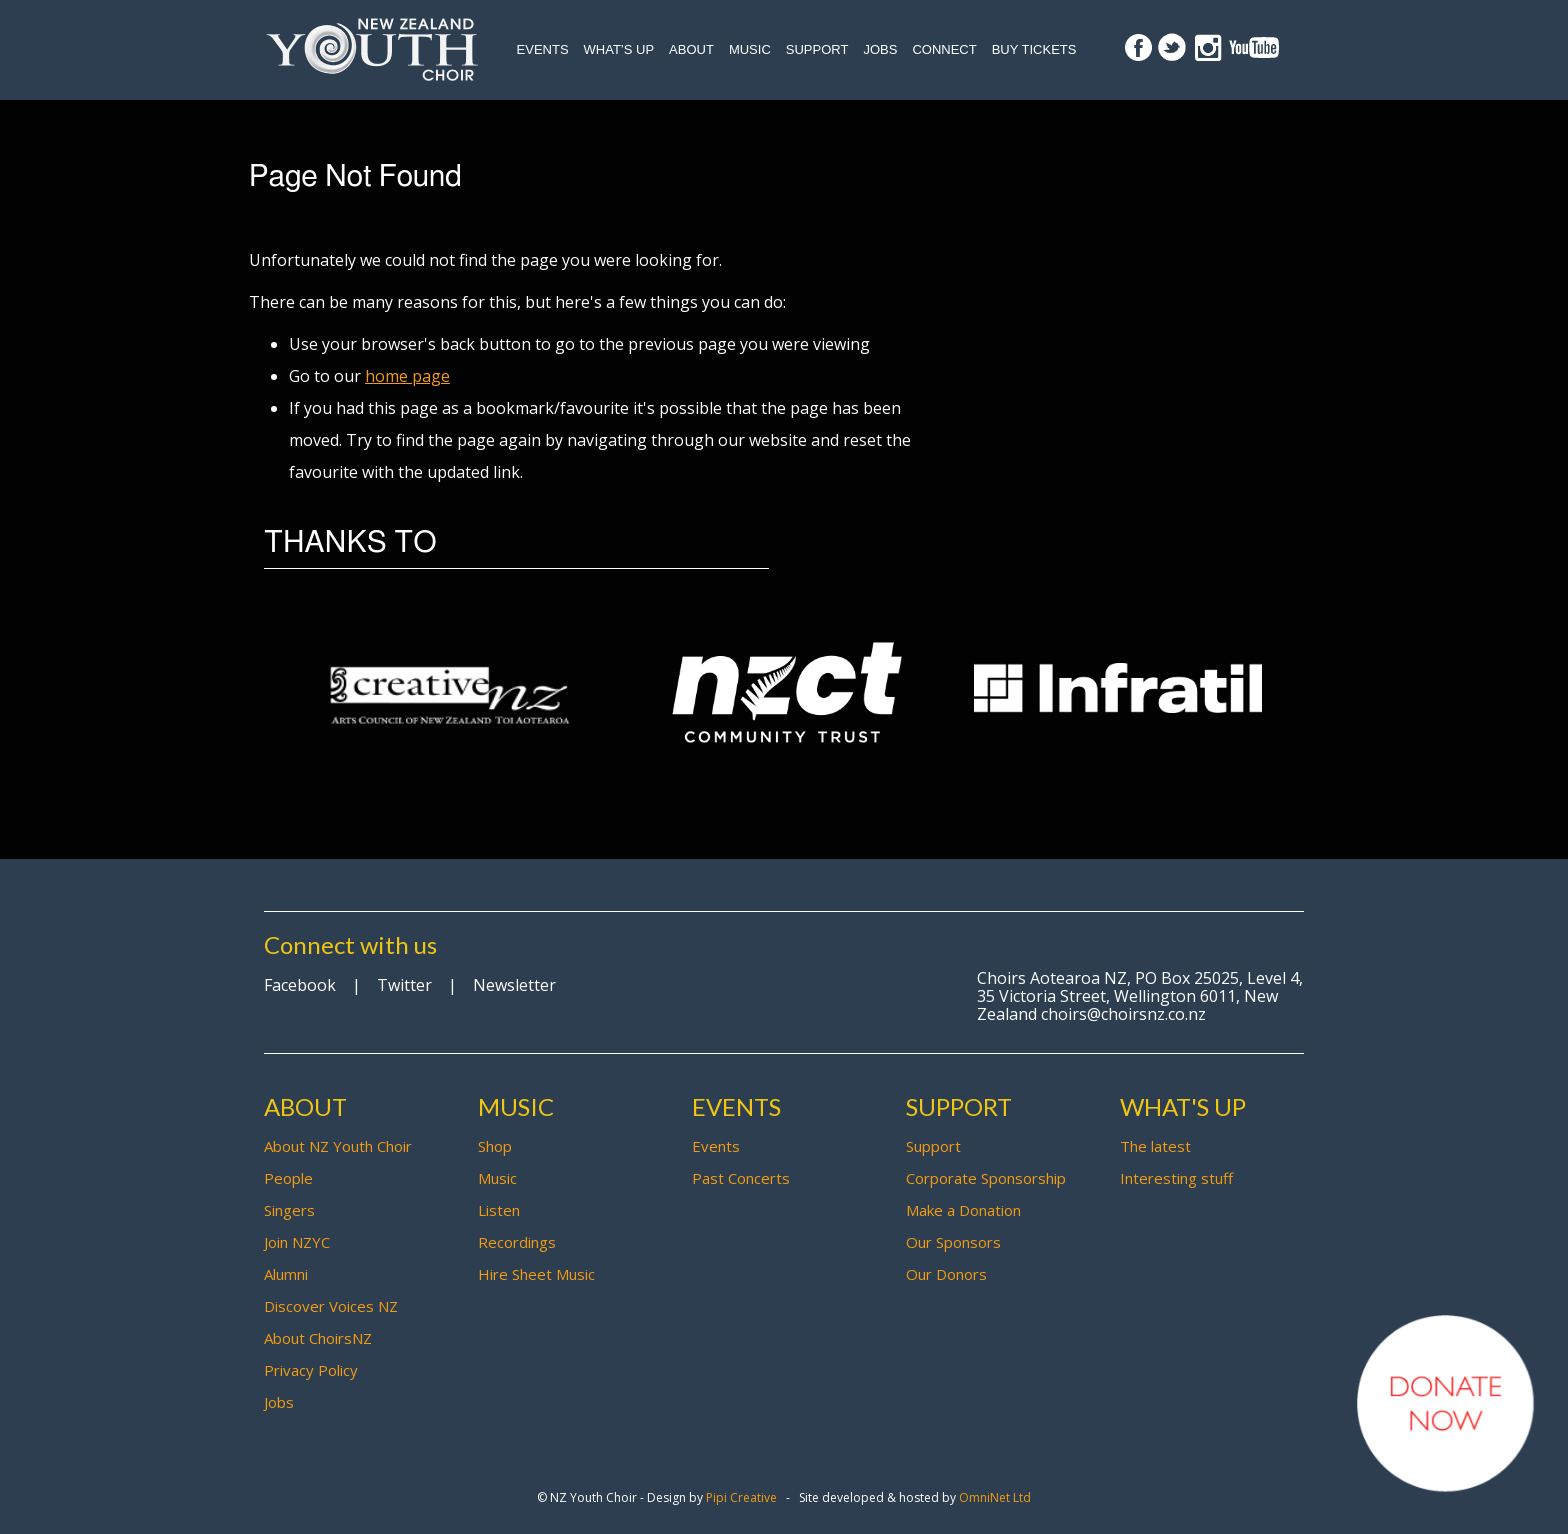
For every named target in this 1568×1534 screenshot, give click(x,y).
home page (407, 376)
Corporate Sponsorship (986, 1178)
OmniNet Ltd (995, 1497)
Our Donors (946, 1274)
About (691, 49)
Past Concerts (741, 1178)
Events (543, 49)
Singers (289, 1210)
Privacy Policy (311, 1370)
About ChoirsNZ (318, 1338)
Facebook (300, 985)
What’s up (619, 49)
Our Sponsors (953, 1242)
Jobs (880, 49)
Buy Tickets (1034, 49)
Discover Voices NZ (331, 1306)
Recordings (517, 1242)
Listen (499, 1210)
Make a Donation (963, 1210)
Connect (944, 49)
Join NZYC (297, 1242)
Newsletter (514, 985)
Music (750, 49)
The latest (1155, 1146)
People (288, 1178)
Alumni (286, 1274)
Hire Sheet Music (536, 1274)
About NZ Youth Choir (338, 1146)
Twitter (404, 985)
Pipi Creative (741, 1497)
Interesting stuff (1176, 1178)
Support (817, 49)
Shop (495, 1146)
